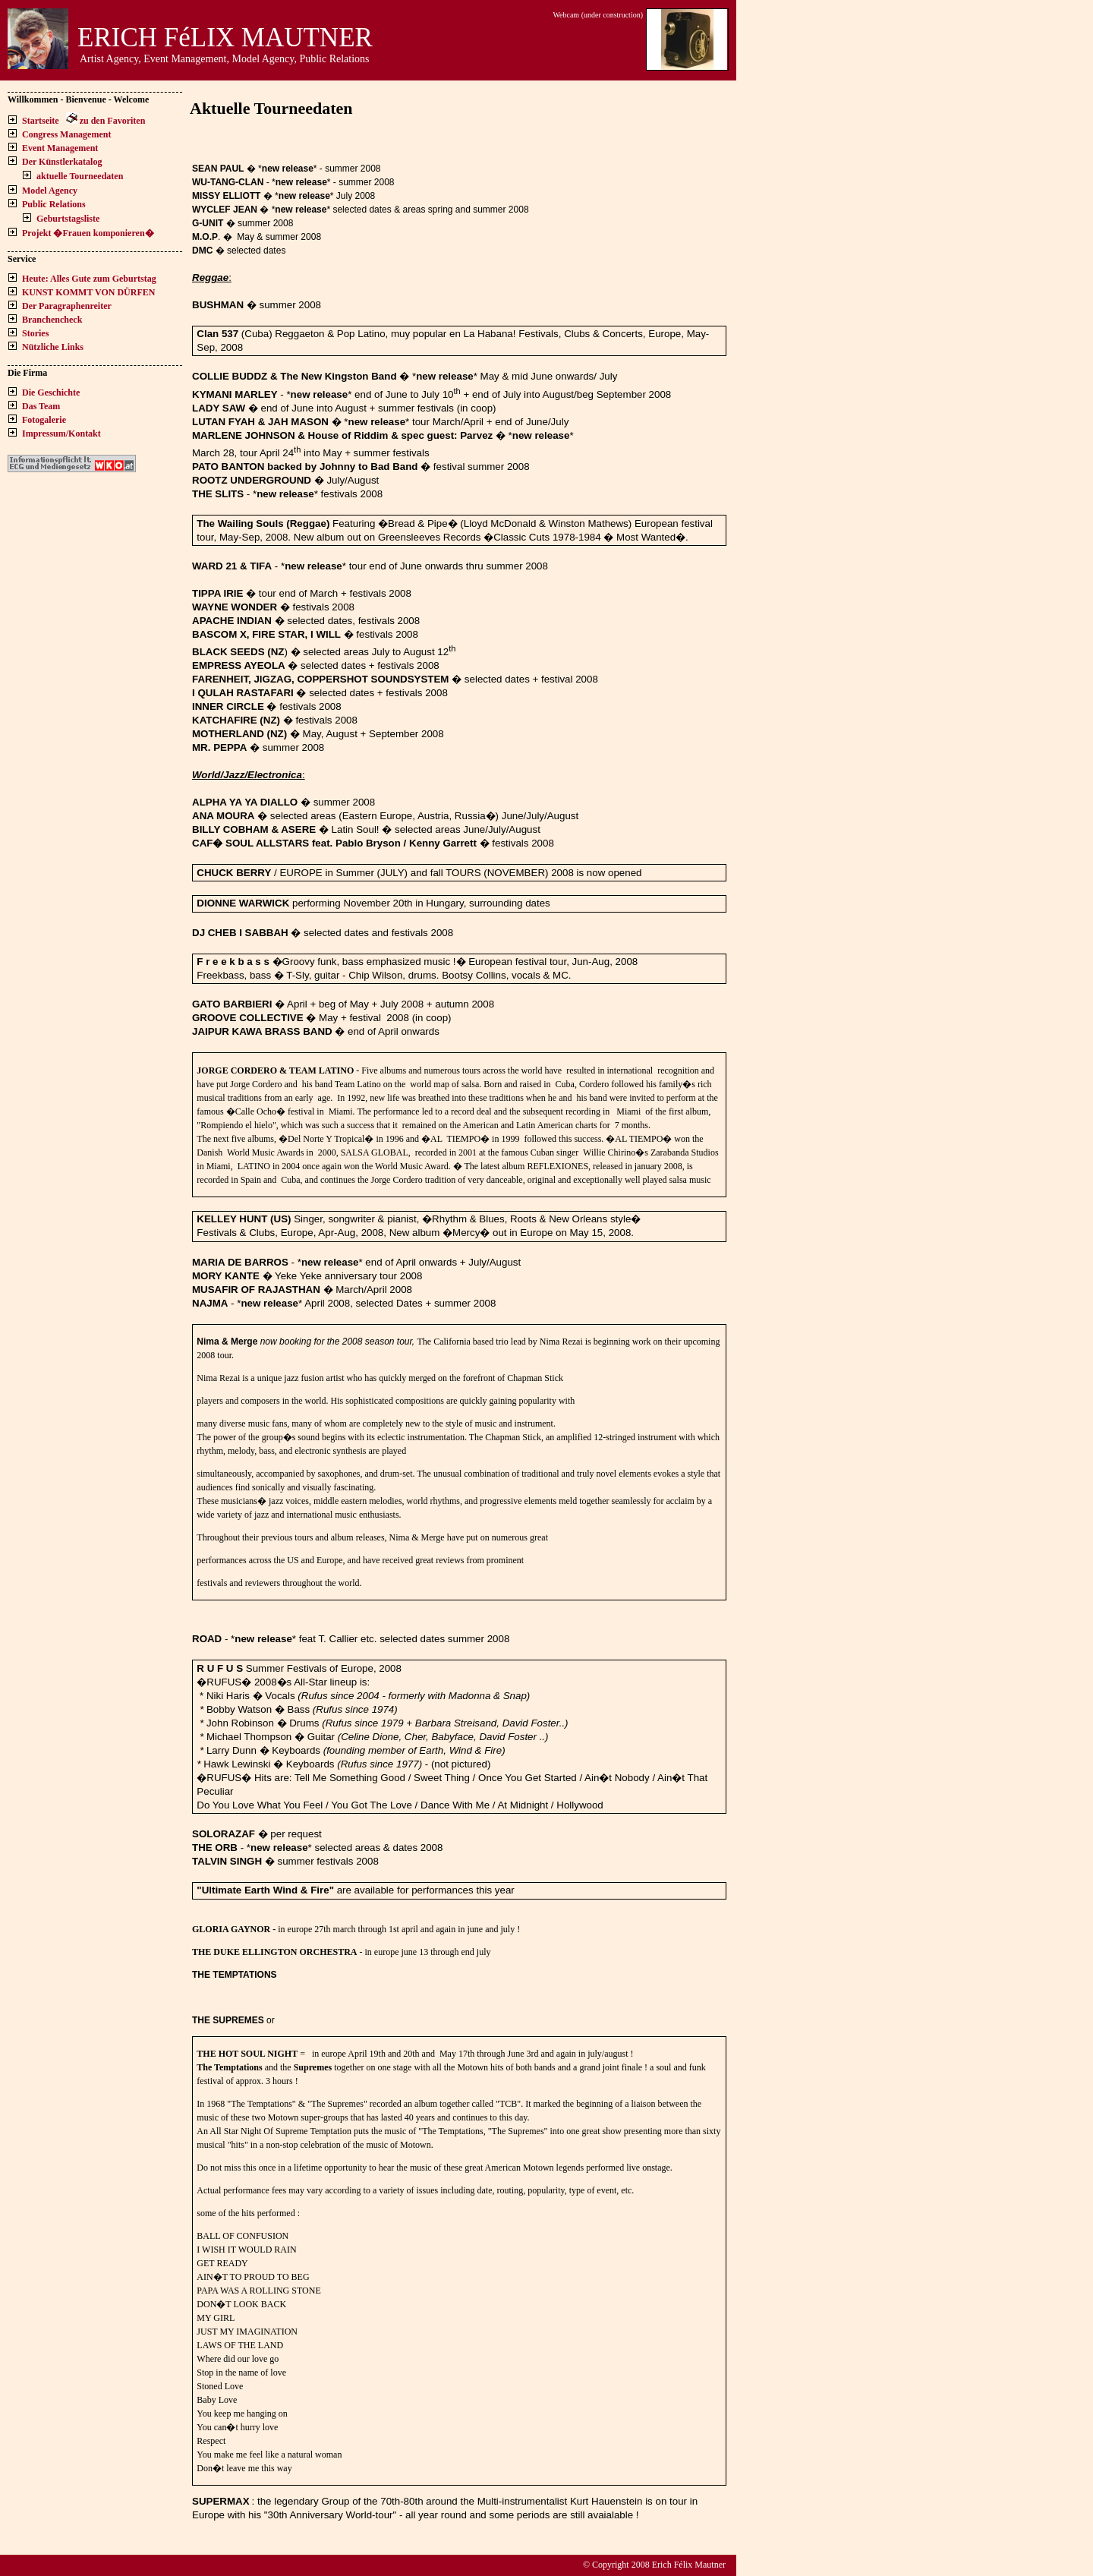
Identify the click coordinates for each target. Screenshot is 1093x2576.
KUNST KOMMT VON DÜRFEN (88, 292)
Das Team (41, 406)
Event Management (60, 148)
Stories (35, 333)
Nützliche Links (52, 347)
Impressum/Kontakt (61, 433)
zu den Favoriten (113, 120)
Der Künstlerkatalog (62, 161)
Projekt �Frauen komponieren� (88, 233)
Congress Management (66, 134)
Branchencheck (52, 319)
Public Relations (54, 204)
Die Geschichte (51, 392)
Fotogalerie (44, 420)
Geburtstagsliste (67, 218)
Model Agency (49, 190)
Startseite (40, 120)
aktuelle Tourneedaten (79, 176)
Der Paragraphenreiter (67, 306)
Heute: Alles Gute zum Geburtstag (89, 278)
